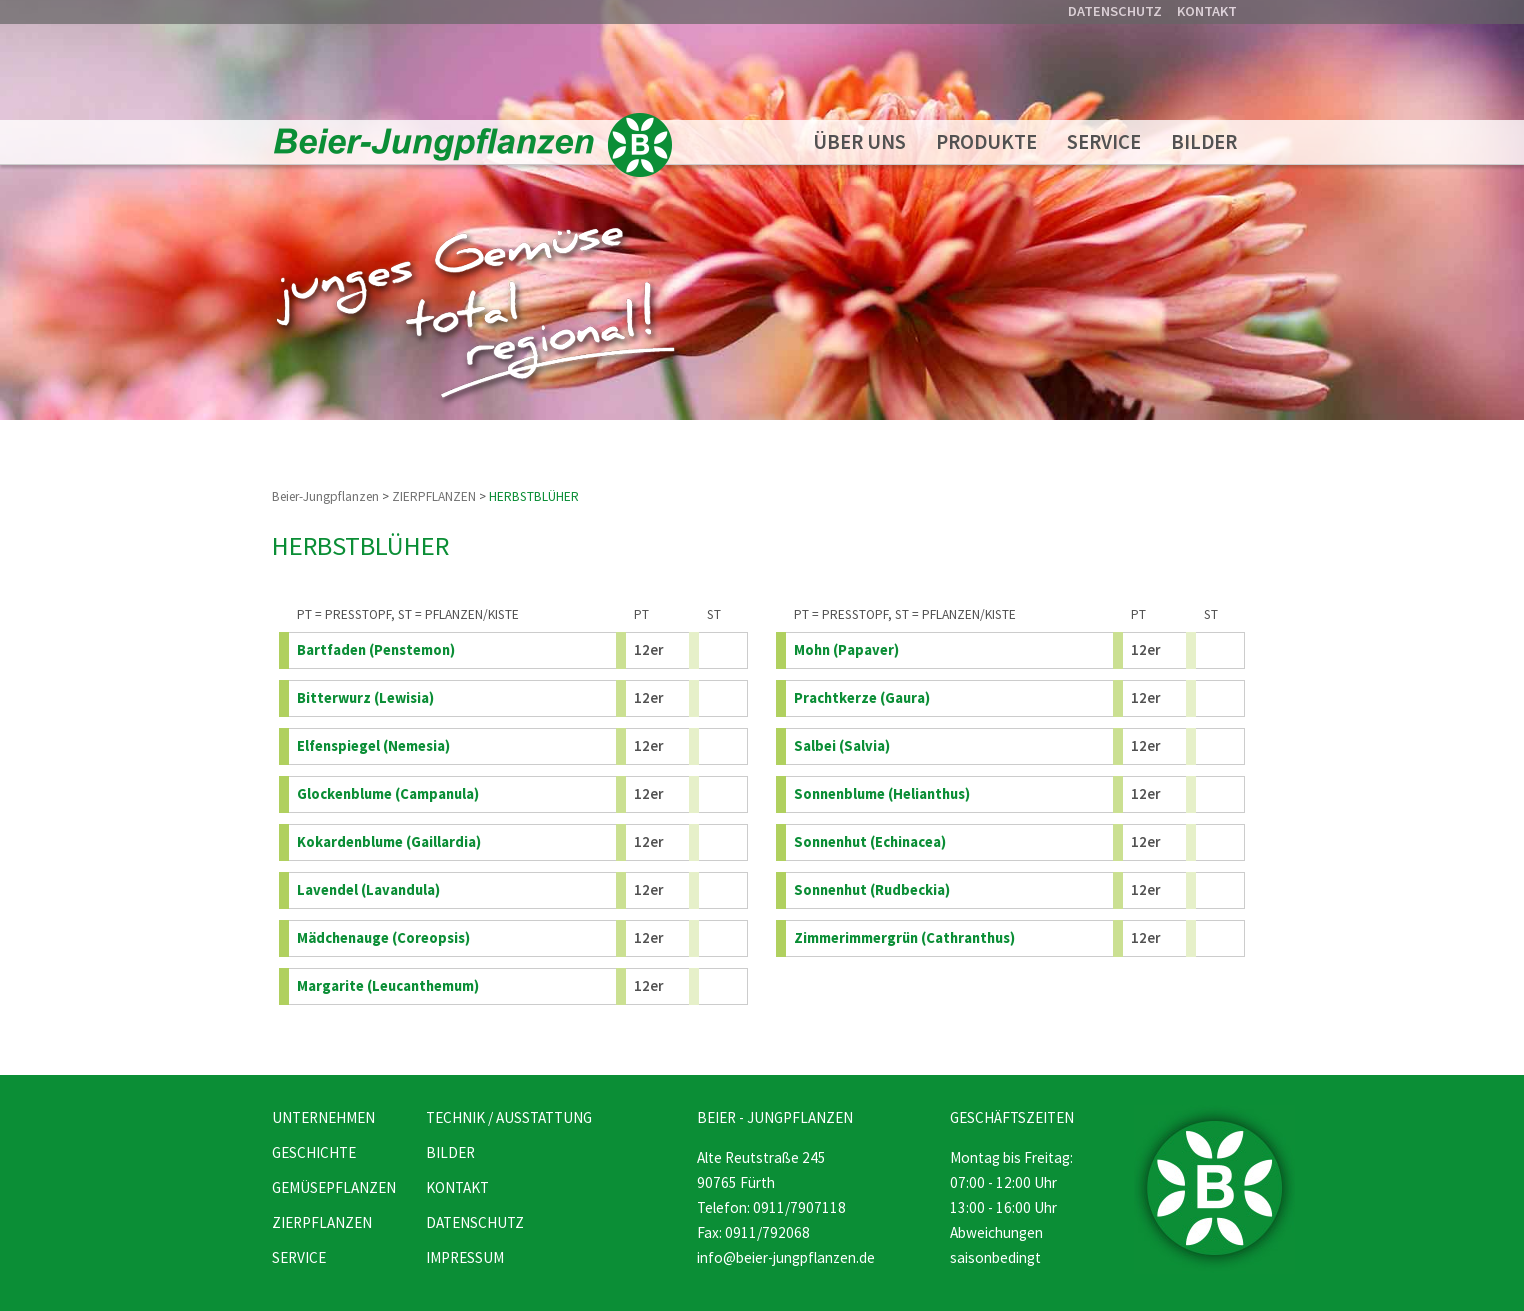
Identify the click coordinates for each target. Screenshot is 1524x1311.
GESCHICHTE (314, 1152)
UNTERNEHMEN (323, 1117)
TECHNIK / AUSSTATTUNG (509, 1117)
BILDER (1204, 142)
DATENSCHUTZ (1115, 11)
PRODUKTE (986, 142)
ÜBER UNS (859, 142)
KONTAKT (1207, 11)
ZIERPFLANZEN (434, 496)
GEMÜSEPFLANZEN (334, 1187)
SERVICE (1104, 142)
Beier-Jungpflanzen (325, 496)
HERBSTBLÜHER (534, 496)
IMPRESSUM (465, 1257)
